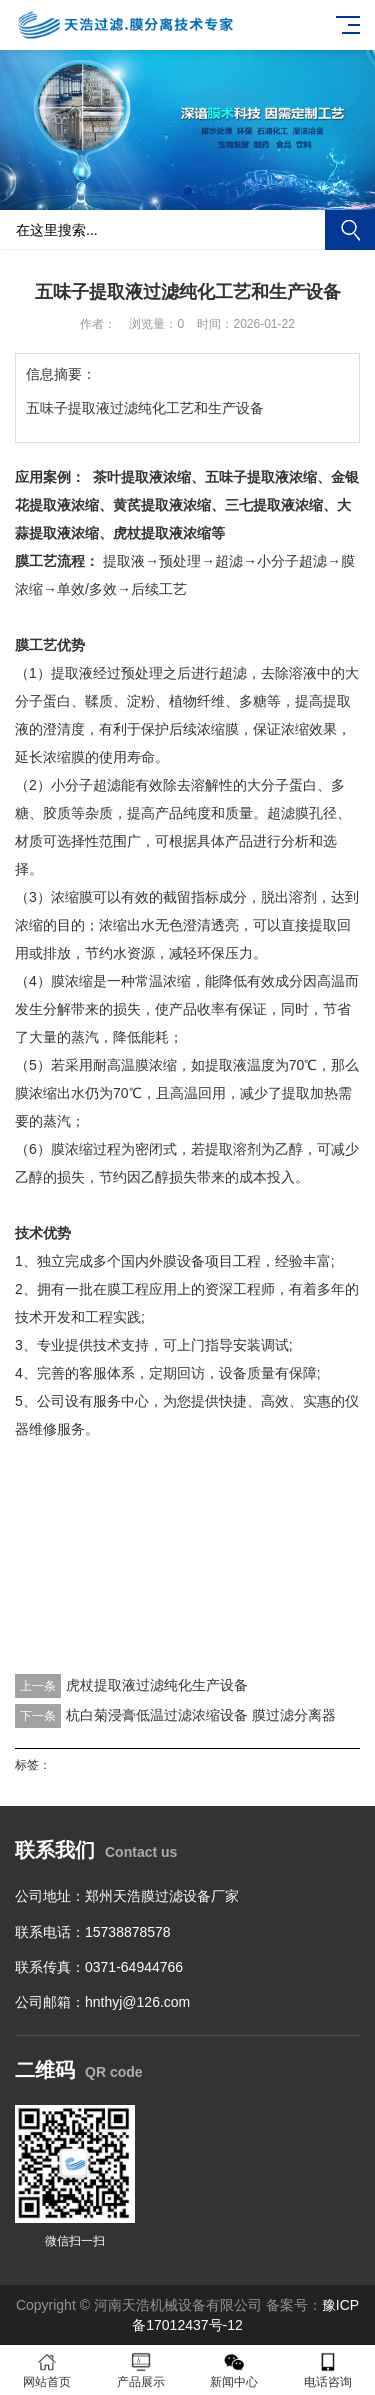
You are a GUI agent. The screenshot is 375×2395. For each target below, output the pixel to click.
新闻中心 (235, 2370)
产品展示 (141, 2370)
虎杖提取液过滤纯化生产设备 (157, 1685)
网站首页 (47, 2370)
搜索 (350, 230)
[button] (188, 191)
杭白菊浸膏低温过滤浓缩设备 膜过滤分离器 (201, 1715)
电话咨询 (328, 2370)
